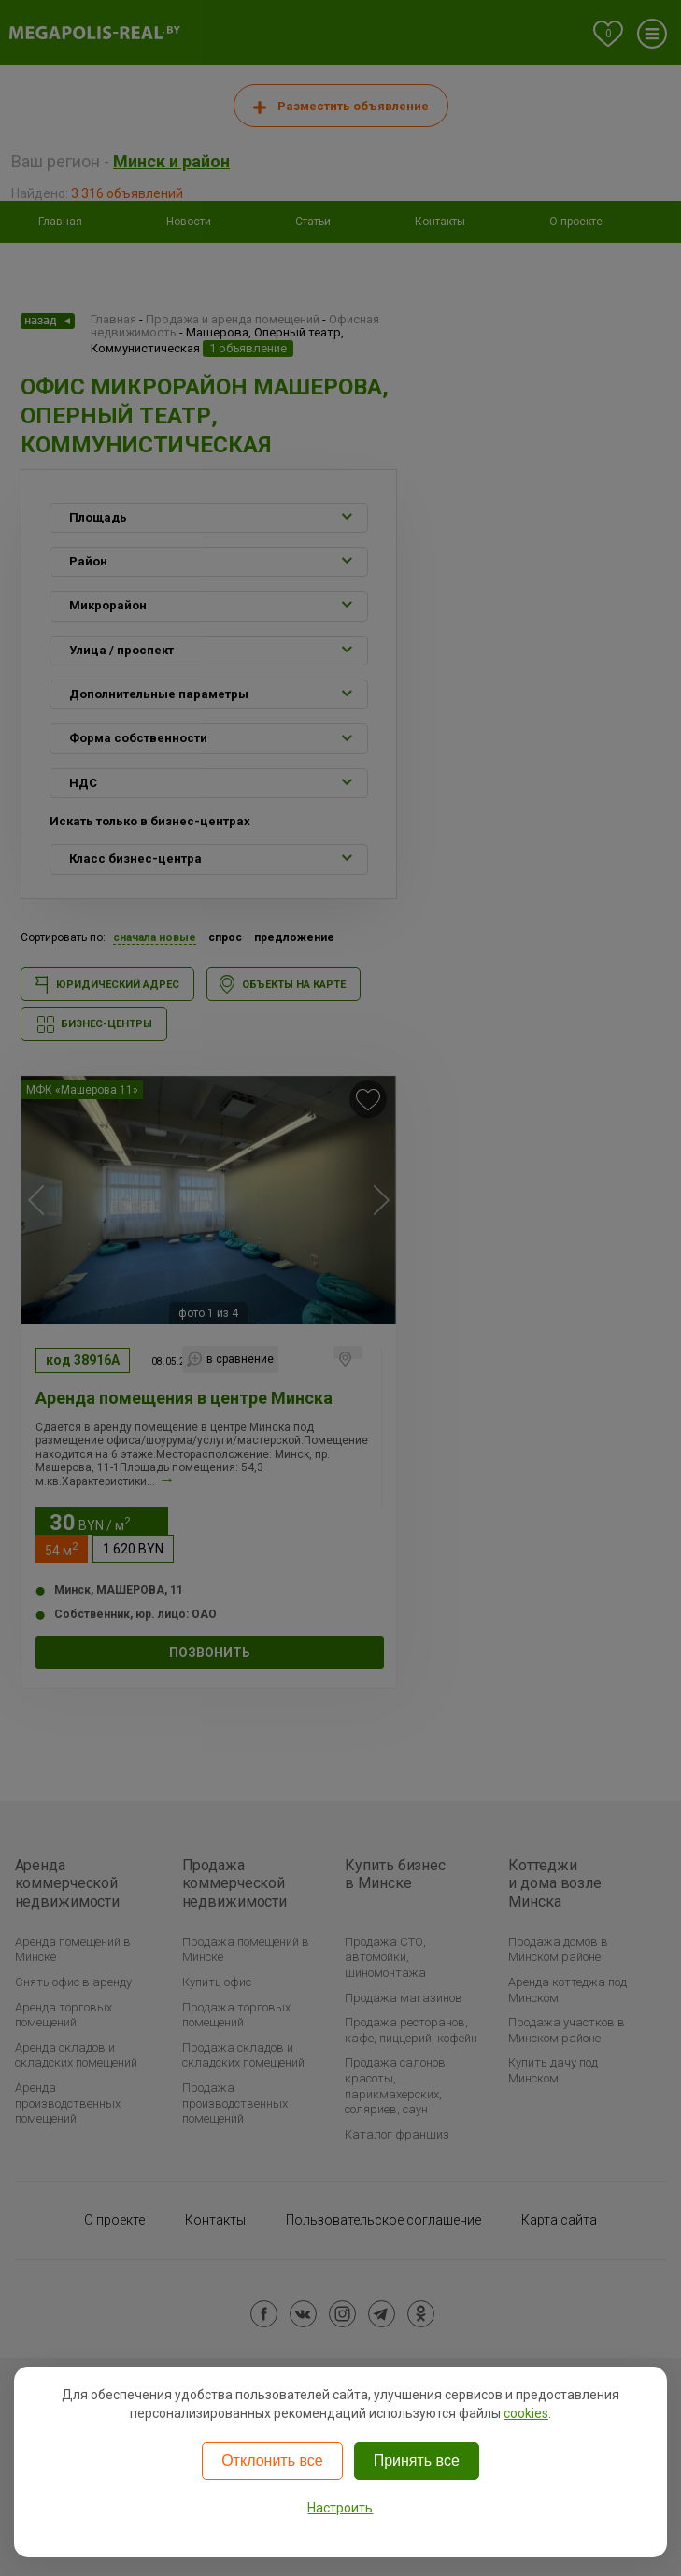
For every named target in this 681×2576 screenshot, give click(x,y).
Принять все (417, 2461)
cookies (526, 2413)
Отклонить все (271, 2461)
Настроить (340, 2507)
